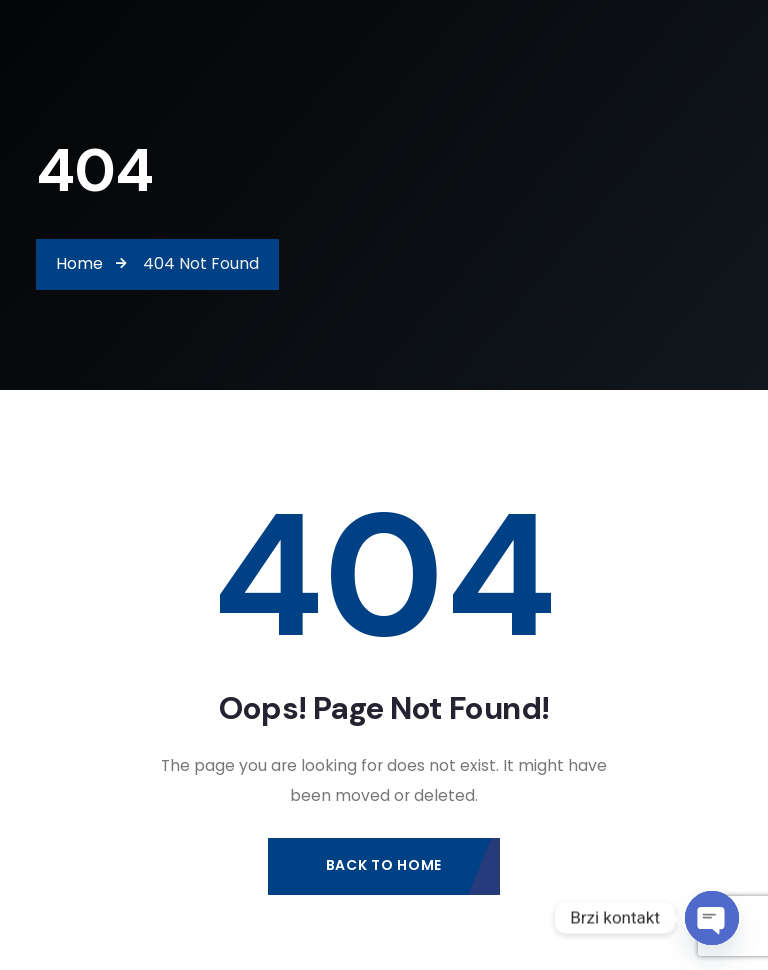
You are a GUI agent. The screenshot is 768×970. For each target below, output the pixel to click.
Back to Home (384, 865)
